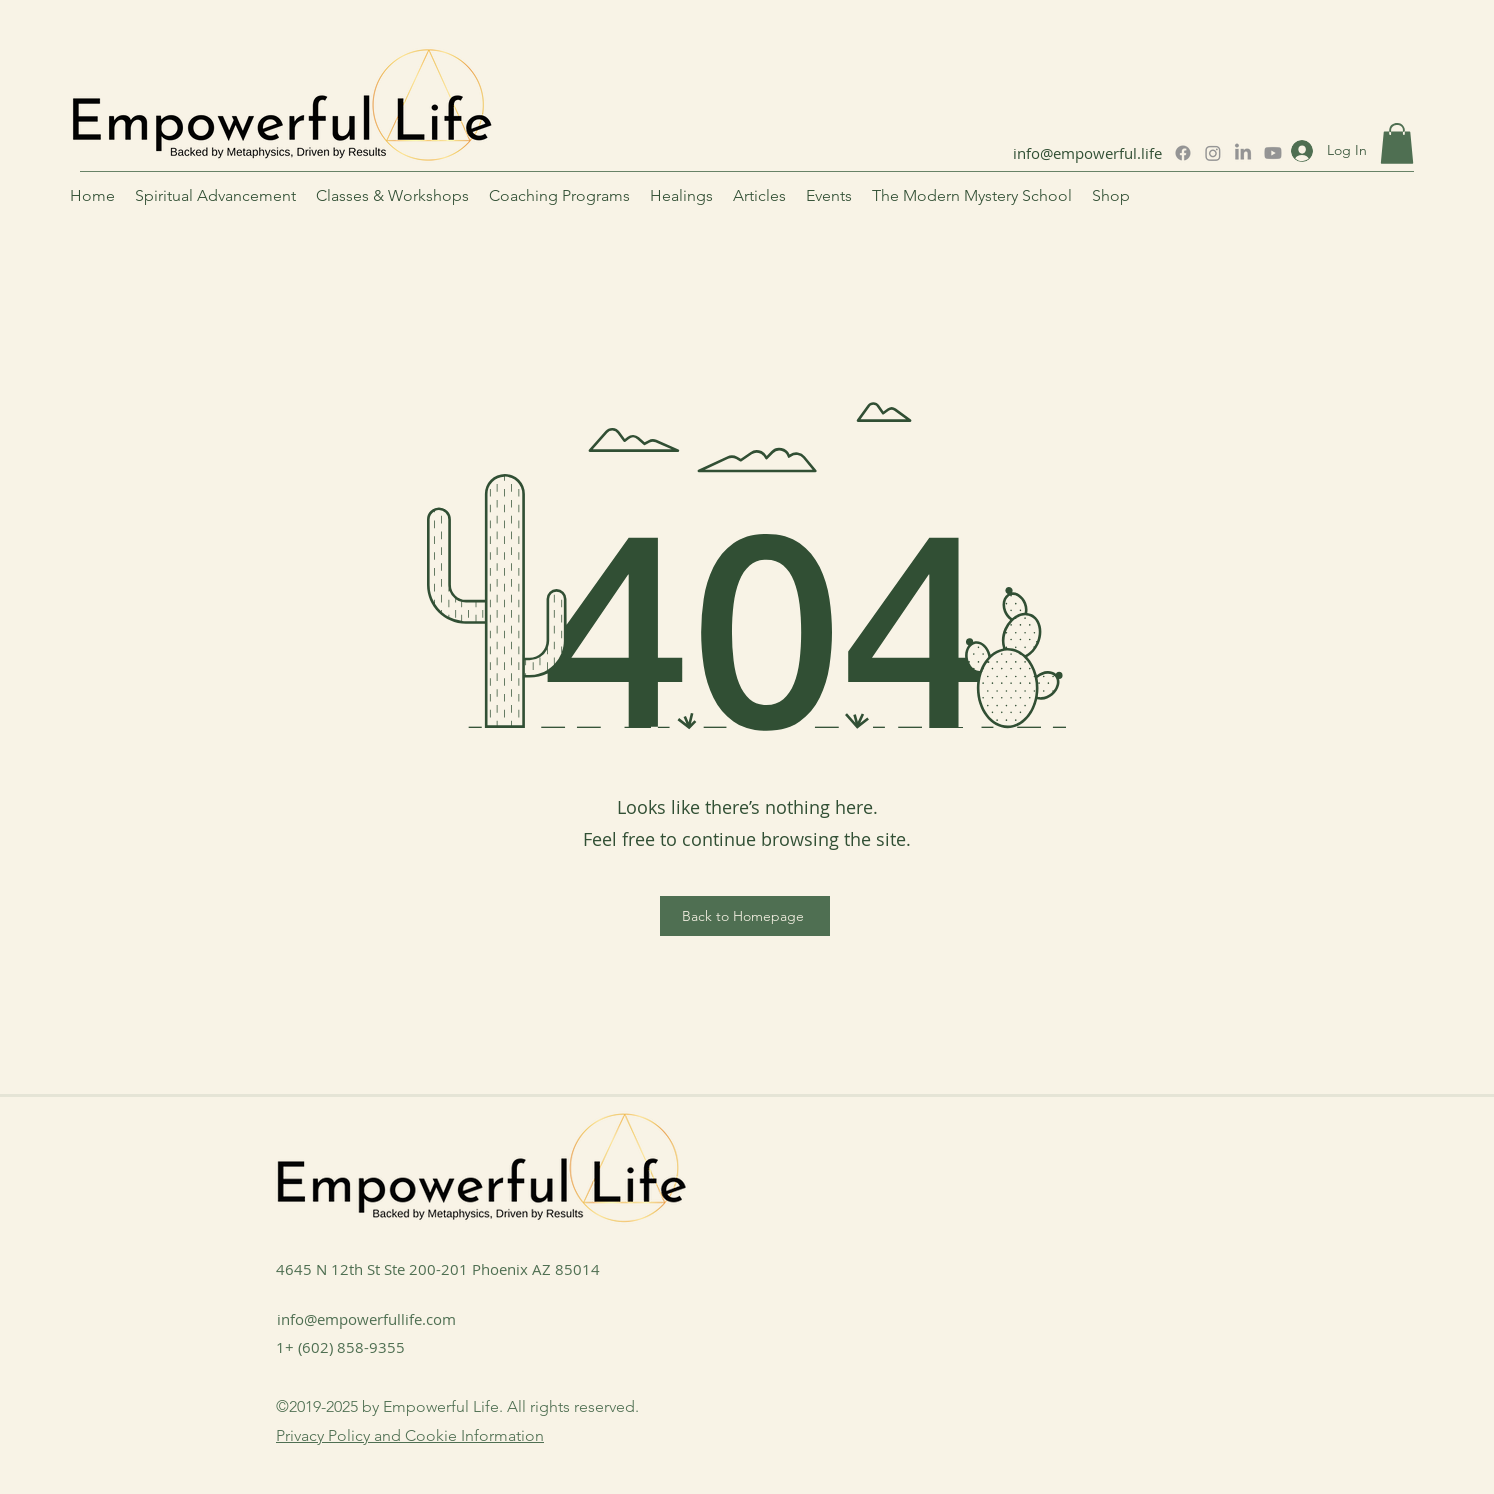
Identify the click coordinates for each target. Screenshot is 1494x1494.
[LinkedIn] (1243, 153)
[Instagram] (1213, 153)
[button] (1397, 143)
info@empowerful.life (1087, 153)
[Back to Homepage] (745, 916)
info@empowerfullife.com (366, 1319)
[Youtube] (1273, 153)
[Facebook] (1183, 153)
